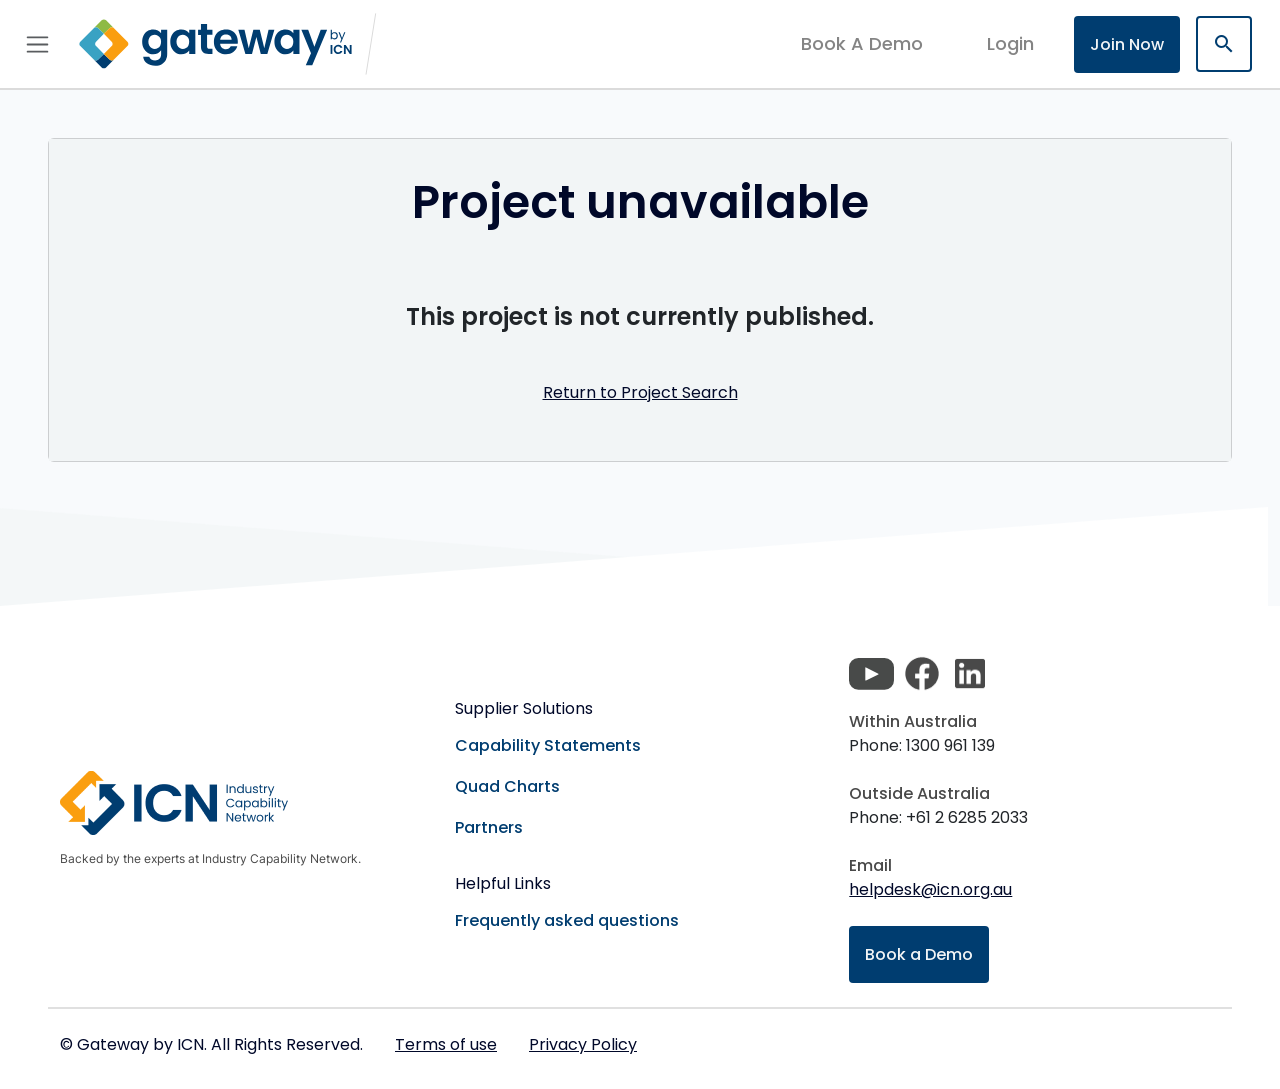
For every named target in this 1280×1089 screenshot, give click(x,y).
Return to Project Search (640, 392)
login (1010, 43)
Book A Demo (862, 44)
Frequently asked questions (567, 920)
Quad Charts (507, 786)
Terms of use (446, 1044)
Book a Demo (919, 954)
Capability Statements (548, 745)
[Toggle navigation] (37, 44)
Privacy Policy (583, 1044)
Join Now (1127, 44)
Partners (489, 827)
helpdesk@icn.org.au (930, 889)
